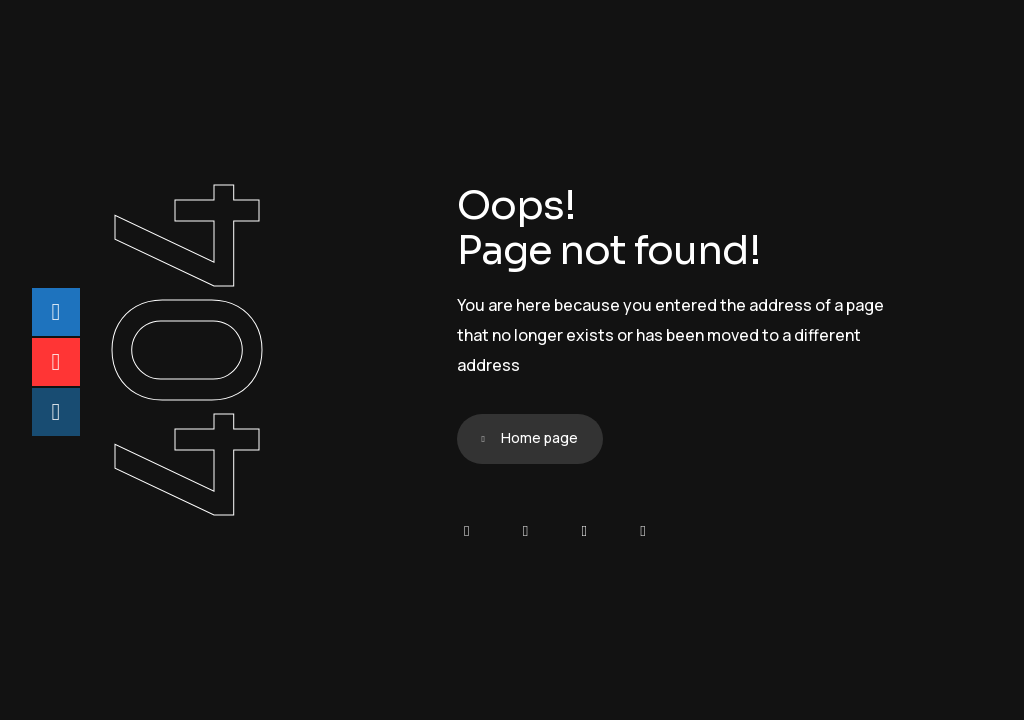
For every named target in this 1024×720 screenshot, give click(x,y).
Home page (539, 437)
